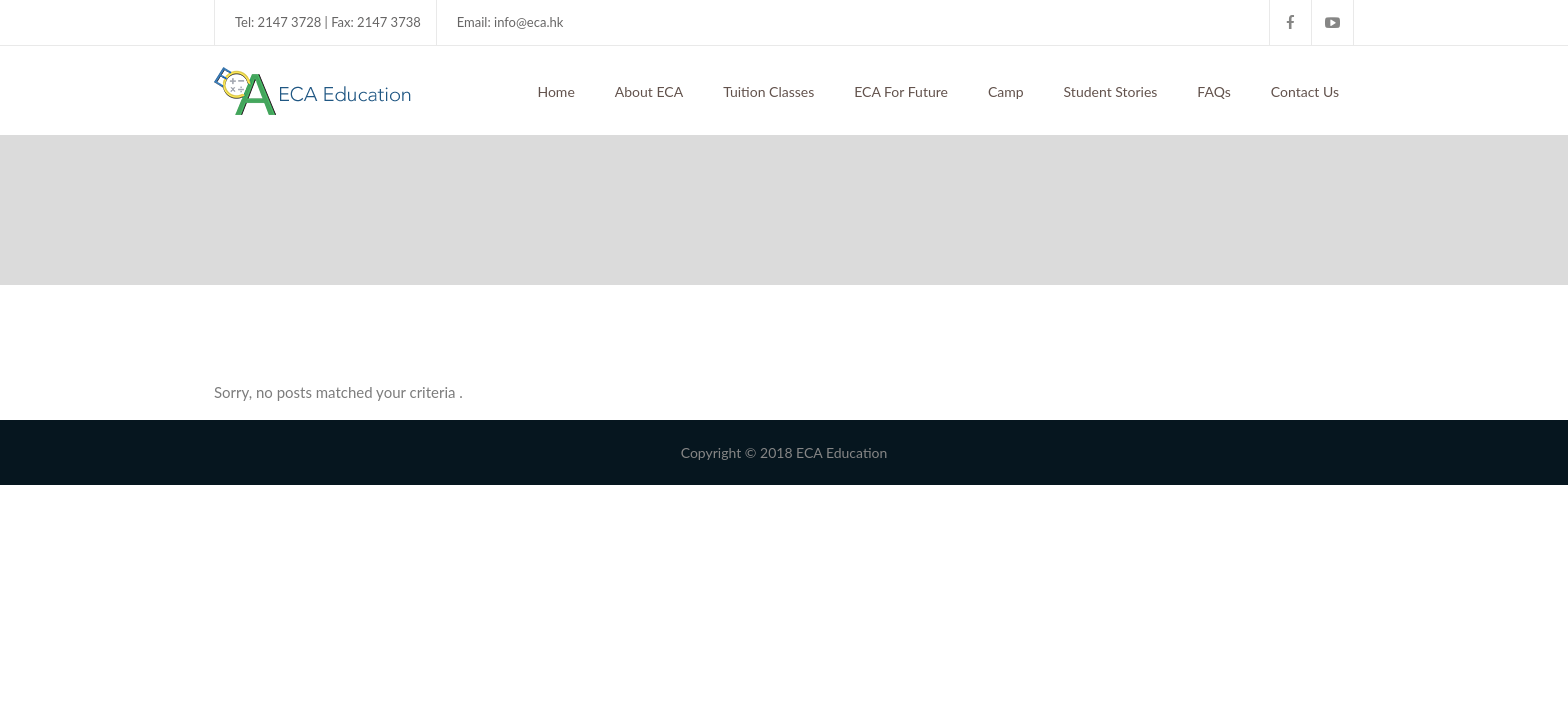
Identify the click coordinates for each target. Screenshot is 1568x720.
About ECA (649, 91)
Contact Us (1305, 91)
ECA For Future (901, 91)
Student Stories (1111, 91)
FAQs (1213, 91)
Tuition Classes (768, 91)
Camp (1006, 91)
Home (555, 91)
